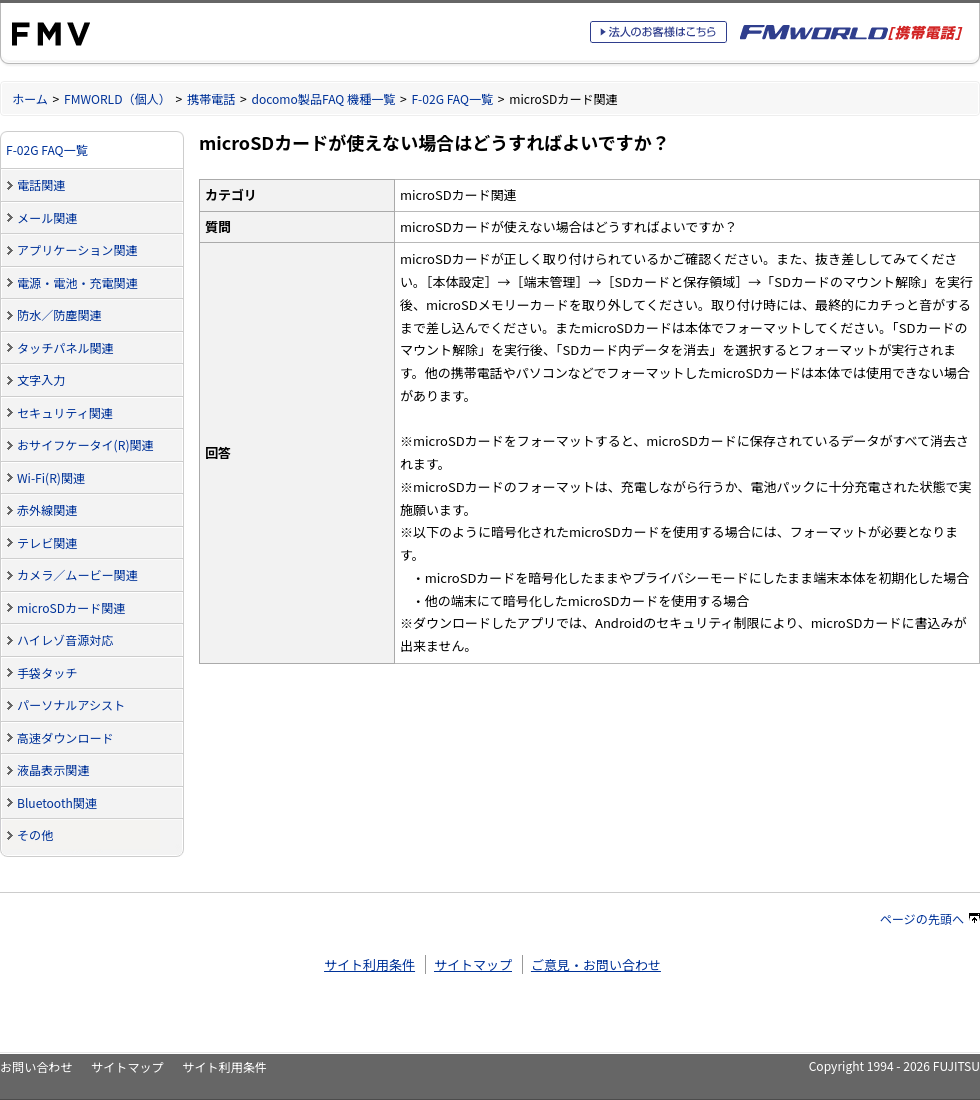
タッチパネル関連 (65, 347)
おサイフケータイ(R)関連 (85, 444)
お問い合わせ (36, 1066)
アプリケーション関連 (77, 249)
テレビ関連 (47, 542)
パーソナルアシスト (71, 704)
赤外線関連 (47, 509)
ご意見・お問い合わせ (596, 964)
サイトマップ (473, 964)
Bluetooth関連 (57, 802)
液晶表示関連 (53, 769)
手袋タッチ (47, 672)
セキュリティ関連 (65, 412)
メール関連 (47, 217)
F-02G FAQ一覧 (452, 98)
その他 (35, 834)
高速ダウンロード (65, 737)
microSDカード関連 (71, 607)
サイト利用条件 (369, 964)
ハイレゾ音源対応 (65, 639)
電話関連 (41, 184)
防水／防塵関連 (59, 314)
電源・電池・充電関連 (77, 282)
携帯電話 (211, 98)
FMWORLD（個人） (117, 98)
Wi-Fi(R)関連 (51, 477)
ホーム (30, 98)
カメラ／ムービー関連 (77, 574)
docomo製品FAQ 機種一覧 (323, 98)
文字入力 (41, 379)
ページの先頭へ (930, 918)
